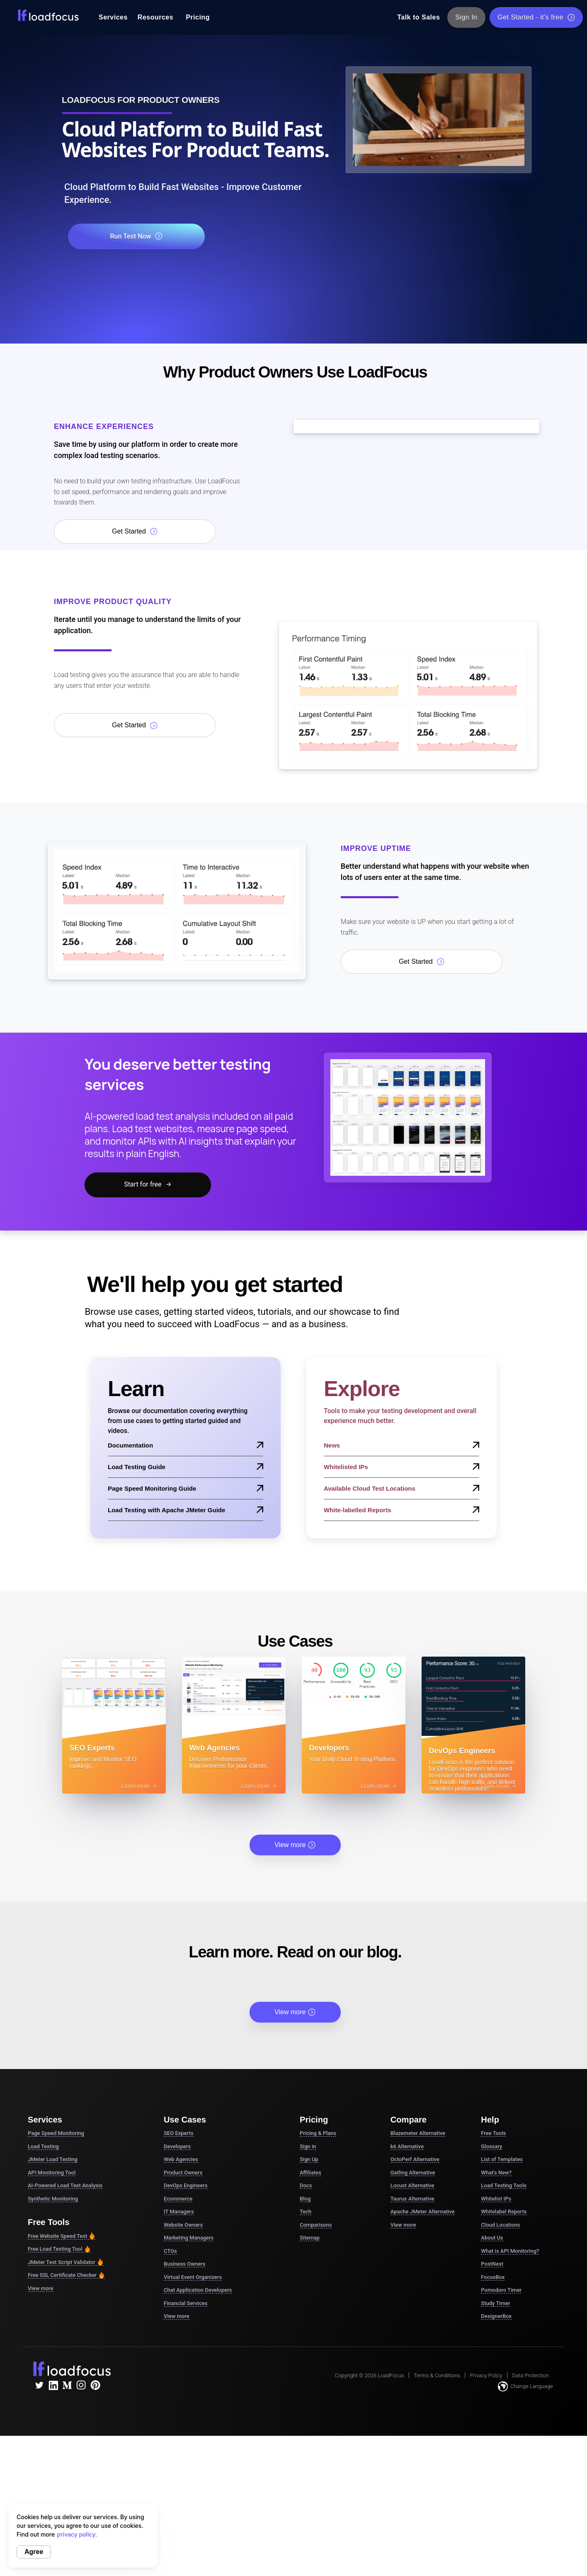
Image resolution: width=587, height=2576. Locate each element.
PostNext (492, 2264)
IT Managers (179, 2211)
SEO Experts (179, 2133)
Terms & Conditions (437, 2375)
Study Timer (495, 2303)
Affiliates (310, 2172)
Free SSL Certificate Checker (66, 2275)
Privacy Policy (486, 2375)
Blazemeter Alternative (418, 2133)
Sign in (308, 2146)
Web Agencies (181, 2159)
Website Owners (183, 2225)
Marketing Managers (188, 2238)
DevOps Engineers (186, 2185)
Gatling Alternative (413, 2172)
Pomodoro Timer (501, 2290)
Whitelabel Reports (503, 2211)
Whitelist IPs (496, 2199)
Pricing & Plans (318, 2133)
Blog (305, 2199)
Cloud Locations (500, 2225)
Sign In (467, 17)
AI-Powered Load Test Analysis (65, 2185)
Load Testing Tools (503, 2185)
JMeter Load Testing (53, 2159)
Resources (155, 17)
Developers (177, 2146)
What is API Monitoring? (510, 2251)
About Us (492, 2238)
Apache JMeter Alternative (423, 2211)
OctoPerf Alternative (415, 2159)
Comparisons (316, 2225)
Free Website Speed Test (61, 2236)
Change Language (525, 2386)
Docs (306, 2185)
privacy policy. (77, 2534)
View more (294, 1845)
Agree (33, 2551)
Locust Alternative (412, 2185)
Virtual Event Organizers (193, 2277)
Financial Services (185, 2303)
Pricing (198, 17)
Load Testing (43, 2146)
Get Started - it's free (536, 17)
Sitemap (310, 2238)
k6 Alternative (407, 2146)
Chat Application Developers (198, 2290)
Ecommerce (178, 2199)
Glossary (491, 2146)
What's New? (496, 2172)
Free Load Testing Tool (59, 2249)
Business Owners (184, 2264)
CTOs (170, 2251)
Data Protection (530, 2375)
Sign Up (309, 2159)
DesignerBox (496, 2316)
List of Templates (502, 2159)
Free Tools (493, 2133)
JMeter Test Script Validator (66, 2262)
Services (113, 17)
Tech (305, 2211)
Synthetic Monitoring (53, 2199)
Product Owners (183, 2172)
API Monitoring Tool (51, 2172)
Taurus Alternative (412, 2199)
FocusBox (493, 2277)
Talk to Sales (418, 17)
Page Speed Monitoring (56, 2133)
